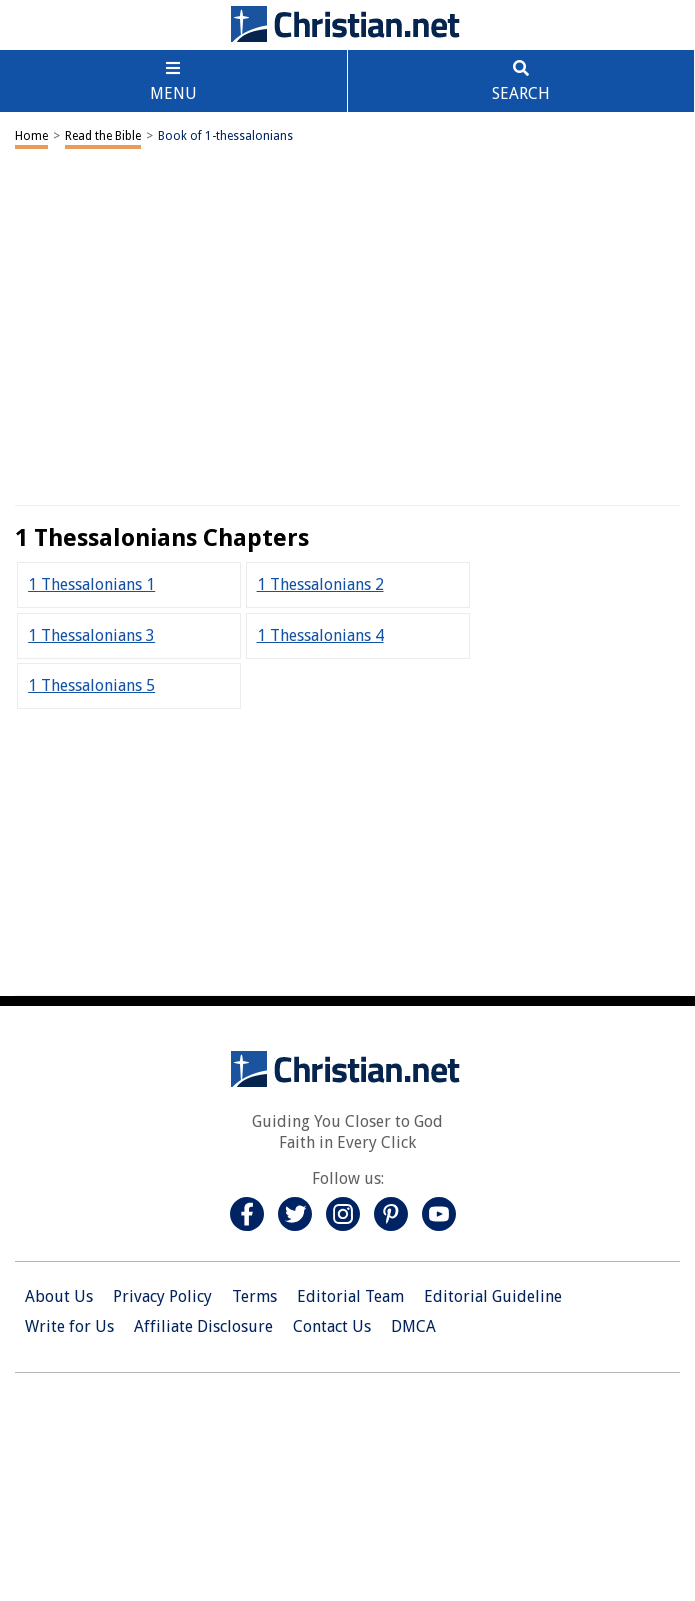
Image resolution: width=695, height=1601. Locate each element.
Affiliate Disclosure (203, 1326)
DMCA (413, 1326)
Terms (254, 1296)
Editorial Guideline (493, 1296)
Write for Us (69, 1326)
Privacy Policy (162, 1296)
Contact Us (332, 1326)
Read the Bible (103, 136)
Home (31, 136)
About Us (59, 1296)
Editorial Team (350, 1296)
